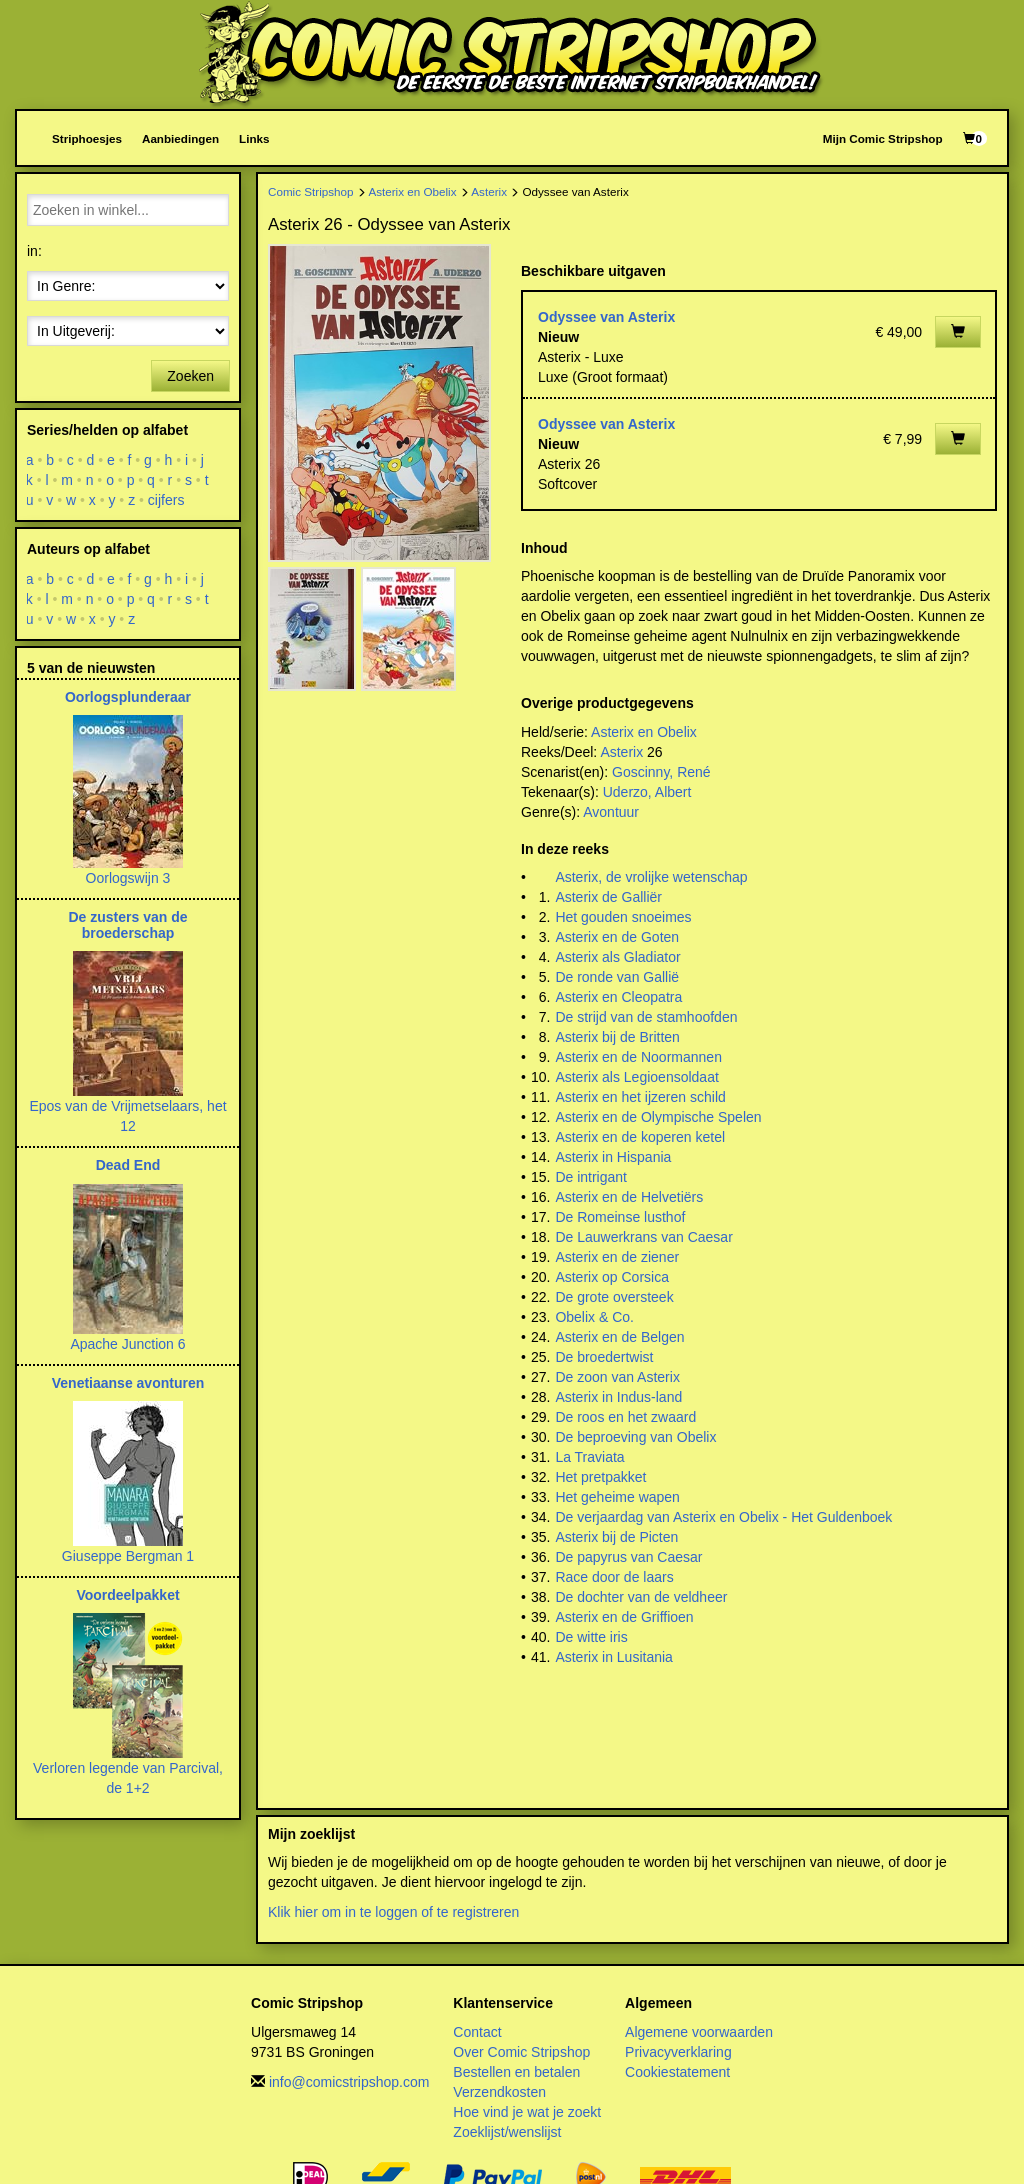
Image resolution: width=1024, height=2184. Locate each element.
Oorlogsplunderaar (128, 697)
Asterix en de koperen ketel (640, 1137)
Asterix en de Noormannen (638, 1057)
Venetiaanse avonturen (128, 1383)
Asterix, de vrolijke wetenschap (651, 877)
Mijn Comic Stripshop (883, 138)
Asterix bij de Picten (616, 1537)
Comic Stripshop (311, 191)
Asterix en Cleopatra (618, 997)
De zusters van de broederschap (127, 924)
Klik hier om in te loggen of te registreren (393, 1912)
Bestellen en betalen (516, 2072)
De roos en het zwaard (625, 1417)
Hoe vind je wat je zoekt (527, 2112)
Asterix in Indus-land (618, 1397)
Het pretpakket (600, 1477)
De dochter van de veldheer (641, 1597)
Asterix (489, 191)
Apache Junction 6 (127, 1344)
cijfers (166, 500)
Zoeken (190, 376)
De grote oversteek (614, 1297)
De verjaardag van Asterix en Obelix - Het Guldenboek (723, 1517)
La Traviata (589, 1457)
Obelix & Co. (594, 1317)
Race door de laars (614, 1577)
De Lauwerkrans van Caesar (643, 1237)
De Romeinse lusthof (620, 1217)
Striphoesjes (87, 138)
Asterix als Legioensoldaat (636, 1077)
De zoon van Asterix (617, 1377)
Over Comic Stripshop (521, 2052)
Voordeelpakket (127, 1595)
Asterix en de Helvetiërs (629, 1197)
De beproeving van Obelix (635, 1437)
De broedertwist (604, 1357)
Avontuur (611, 812)
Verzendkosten (499, 2092)
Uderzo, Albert (647, 792)
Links (254, 138)
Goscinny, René (661, 772)
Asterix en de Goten (617, 937)
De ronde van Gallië (617, 977)
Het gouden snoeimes (623, 917)
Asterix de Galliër (608, 897)
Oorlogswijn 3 (128, 878)
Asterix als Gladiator (617, 957)
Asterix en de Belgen (619, 1337)
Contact (477, 2032)
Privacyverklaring (678, 2052)
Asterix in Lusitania (614, 1657)
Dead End (128, 1165)
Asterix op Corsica (612, 1277)
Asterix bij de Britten (617, 1037)
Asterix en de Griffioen (624, 1617)
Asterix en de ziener (617, 1257)
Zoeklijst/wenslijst (507, 2132)
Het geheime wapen (617, 1497)
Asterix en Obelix (412, 191)
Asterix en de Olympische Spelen (658, 1117)
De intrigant (591, 1177)
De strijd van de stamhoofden (646, 1017)
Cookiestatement (677, 2072)
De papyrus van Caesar (628, 1557)
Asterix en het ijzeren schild (640, 1097)
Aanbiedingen (180, 138)
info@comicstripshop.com (349, 2082)
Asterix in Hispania (613, 1157)
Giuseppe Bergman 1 (128, 1556)
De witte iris (591, 1637)
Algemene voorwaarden (699, 2032)
